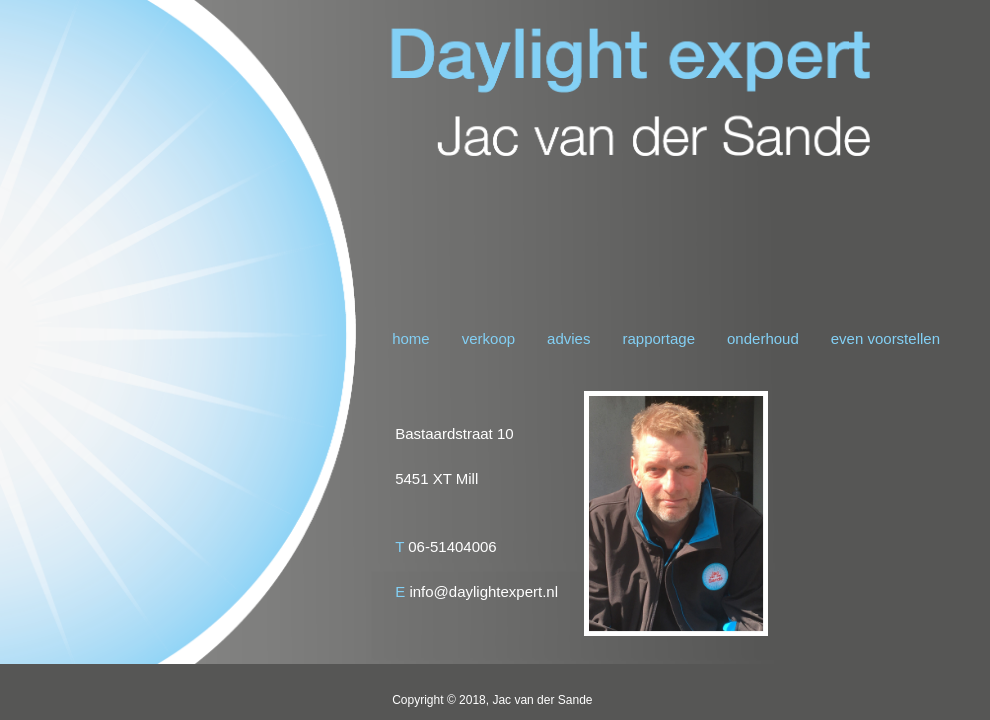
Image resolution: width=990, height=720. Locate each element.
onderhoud (763, 338)
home (411, 338)
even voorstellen (885, 338)
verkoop (488, 338)
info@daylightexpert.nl (483, 591)
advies (568, 338)
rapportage (658, 338)
